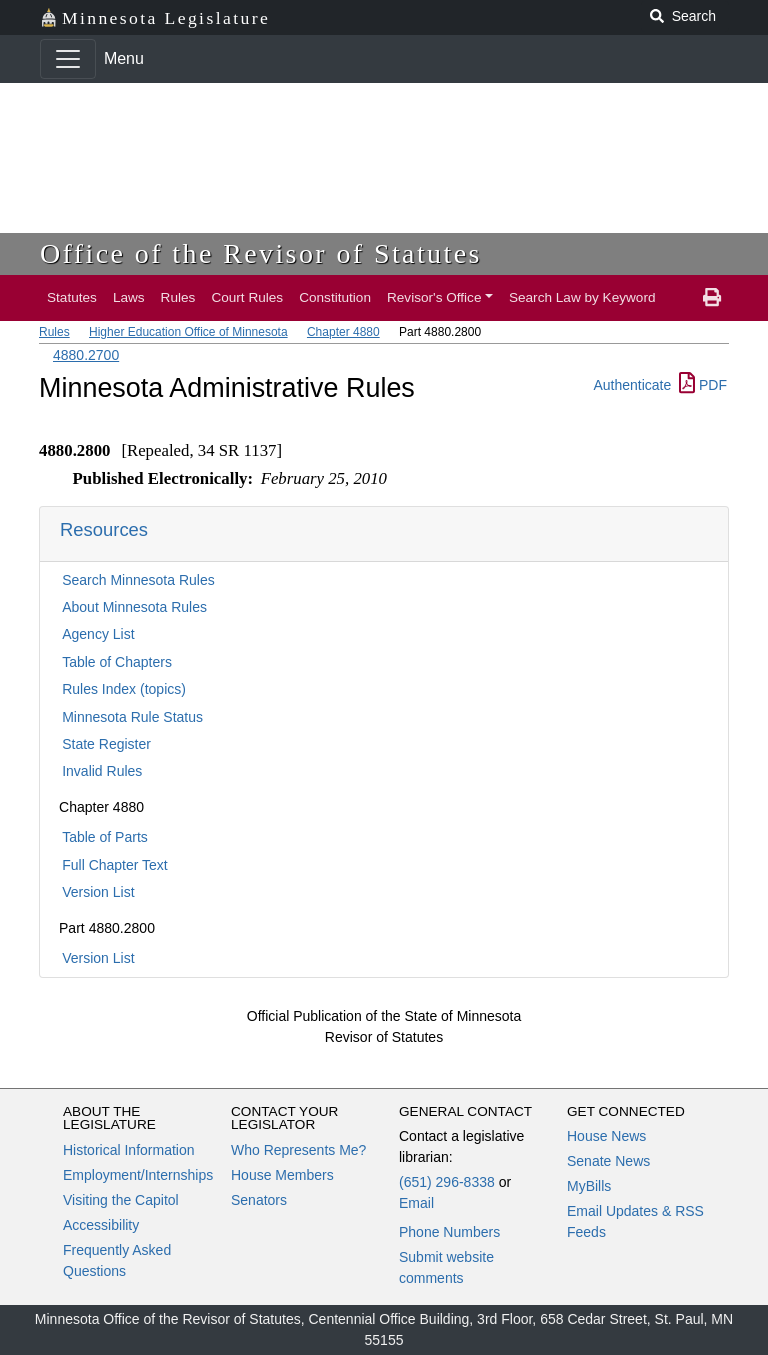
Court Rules (247, 297)
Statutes (72, 297)
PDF (703, 385)
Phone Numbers (449, 1232)
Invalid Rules (102, 771)
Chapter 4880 (343, 332)
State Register (106, 744)
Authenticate (632, 385)
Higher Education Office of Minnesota (188, 332)
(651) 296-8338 (447, 1182)
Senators (259, 1200)
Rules (178, 297)
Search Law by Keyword (582, 297)
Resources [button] (104, 529)
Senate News (608, 1161)
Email (416, 1203)
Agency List (98, 634)
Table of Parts (105, 837)
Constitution (335, 297)
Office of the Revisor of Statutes (261, 253)
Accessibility (101, 1225)
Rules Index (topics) (124, 689)
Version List (98, 892)
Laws (129, 297)
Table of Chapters (117, 662)
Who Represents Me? (298, 1150)
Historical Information (129, 1150)
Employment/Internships (138, 1175)
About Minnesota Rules (134, 607)
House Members (282, 1175)
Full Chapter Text (115, 865)
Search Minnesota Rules (138, 580)
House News (606, 1136)
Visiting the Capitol (121, 1200)
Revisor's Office (434, 297)
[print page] (712, 298)
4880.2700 (86, 355)
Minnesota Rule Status (132, 717)
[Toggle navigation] (68, 59)
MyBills (589, 1186)
